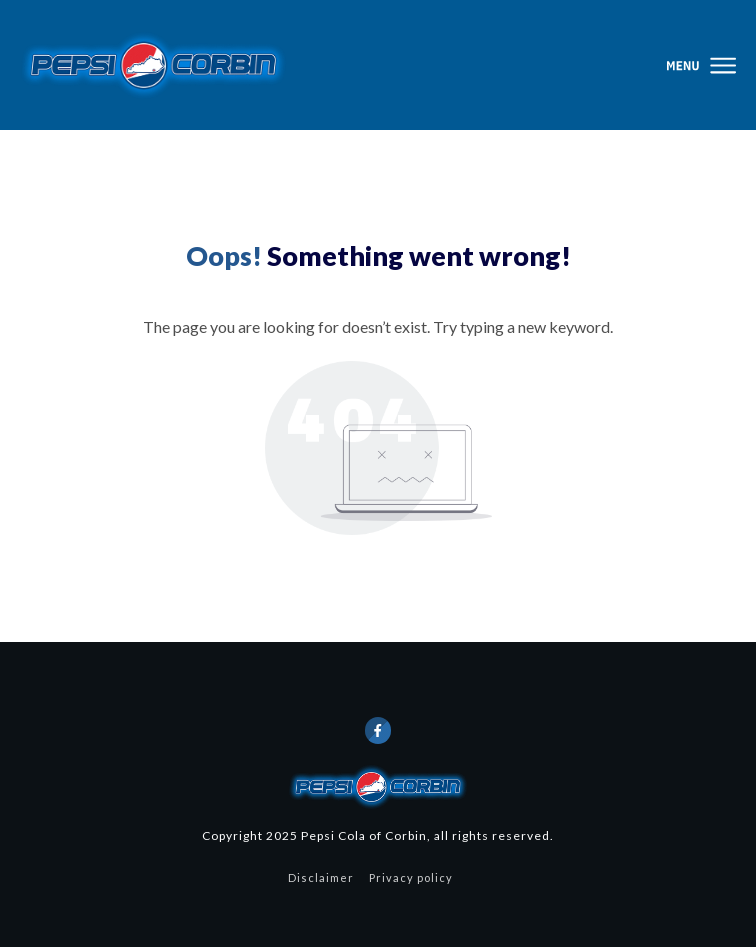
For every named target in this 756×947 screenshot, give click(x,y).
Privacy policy (411, 877)
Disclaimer (321, 877)
